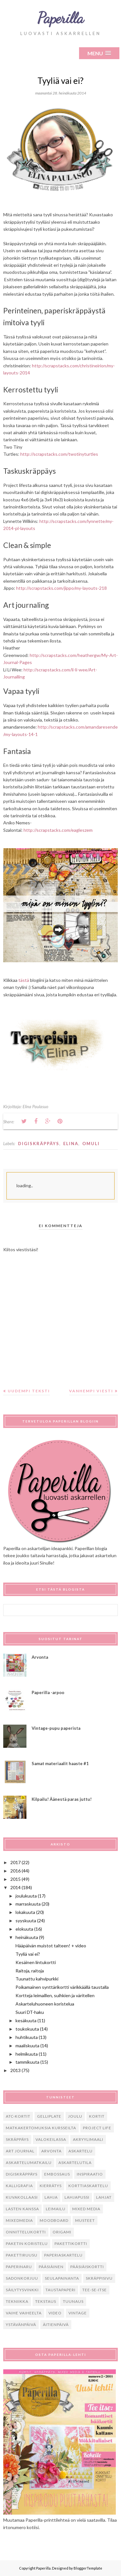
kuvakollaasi (22, 2197)
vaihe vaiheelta (24, 2313)
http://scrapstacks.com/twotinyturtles (59, 454)
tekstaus (45, 2301)
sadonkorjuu (22, 2278)
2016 (15, 1870)
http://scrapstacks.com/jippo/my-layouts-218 (61, 588)
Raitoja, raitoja (29, 1970)
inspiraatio (90, 2174)
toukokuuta (27, 2029)
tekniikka (17, 2301)
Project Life (97, 2127)
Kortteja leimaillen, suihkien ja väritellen (55, 1995)
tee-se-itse (94, 2289)
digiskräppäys (38, 1143)
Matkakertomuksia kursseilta (41, 2127)
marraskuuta (28, 1904)
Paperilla (60, 17)
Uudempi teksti (29, 1390)
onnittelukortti (26, 2232)
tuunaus (73, 2301)
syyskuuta (25, 1920)
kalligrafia (19, 2185)
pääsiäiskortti (87, 2266)
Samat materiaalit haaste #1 (60, 1763)
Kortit (97, 2116)
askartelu (80, 2151)
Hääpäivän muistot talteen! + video (50, 1945)
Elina (70, 1143)
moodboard (54, 2220)
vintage (77, 2313)
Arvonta (40, 1657)
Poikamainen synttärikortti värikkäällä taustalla (62, 1987)
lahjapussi (77, 2197)
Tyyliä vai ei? (27, 1954)
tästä (23, 980)
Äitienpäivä (56, 2324)
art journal (20, 2151)
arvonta (51, 2151)
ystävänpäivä (21, 2324)
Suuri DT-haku (29, 2012)
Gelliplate (49, 2116)
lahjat (104, 2197)
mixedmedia (19, 2220)
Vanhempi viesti (91, 1390)
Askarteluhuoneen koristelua (44, 2003)
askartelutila (75, 2162)
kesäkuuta (25, 2020)
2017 (15, 1862)
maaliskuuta (27, 2045)
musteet (85, 2220)
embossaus (57, 2174)
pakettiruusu (21, 2255)
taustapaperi (60, 2289)
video (55, 2313)
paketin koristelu (27, 2243)
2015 (15, 1879)
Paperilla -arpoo (48, 1692)
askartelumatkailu (29, 2162)
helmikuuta (26, 2054)
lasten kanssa (22, 2208)
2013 (15, 2070)
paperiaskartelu (63, 2255)
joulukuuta (26, 1895)
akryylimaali (88, 2139)
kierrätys (51, 2185)
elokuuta (24, 1929)
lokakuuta (25, 1912)
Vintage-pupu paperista (56, 1728)
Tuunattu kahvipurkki (36, 1978)
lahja (51, 2197)
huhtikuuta (26, 2037)
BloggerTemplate (88, 2568)
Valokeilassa (50, 2139)
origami (62, 2232)
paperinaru (19, 2266)
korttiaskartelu (88, 2185)
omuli (91, 1143)
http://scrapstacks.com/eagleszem (58, 830)
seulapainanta (62, 2278)
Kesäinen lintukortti (35, 1962)
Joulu (75, 2116)
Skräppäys (17, 2139)
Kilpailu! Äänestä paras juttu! (62, 1799)
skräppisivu (99, 2278)
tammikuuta (27, 2062)
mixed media (86, 2208)
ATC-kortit (18, 2116)
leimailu (56, 2208)
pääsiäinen (51, 2266)
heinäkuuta (26, 1937)
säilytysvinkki (22, 2289)
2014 (15, 1887)
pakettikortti (71, 2243)
